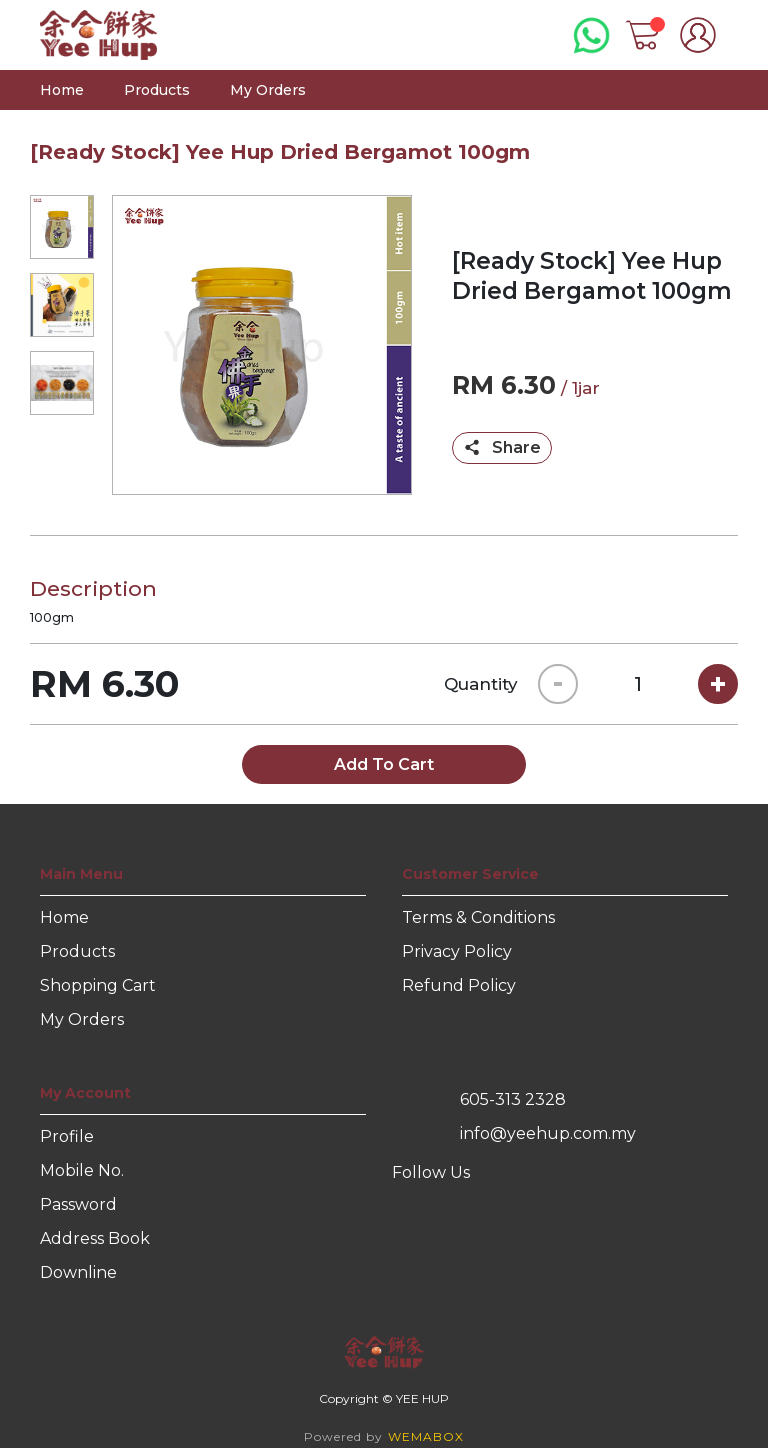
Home (62, 90)
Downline (78, 1272)
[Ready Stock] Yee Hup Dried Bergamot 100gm (280, 152)
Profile (67, 1136)
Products (157, 90)
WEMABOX (426, 1436)
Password (78, 1204)
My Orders (268, 90)
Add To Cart (384, 764)
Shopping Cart (98, 985)
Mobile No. (82, 1170)
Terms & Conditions (478, 917)
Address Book (95, 1238)
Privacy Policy (457, 951)
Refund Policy (459, 985)
